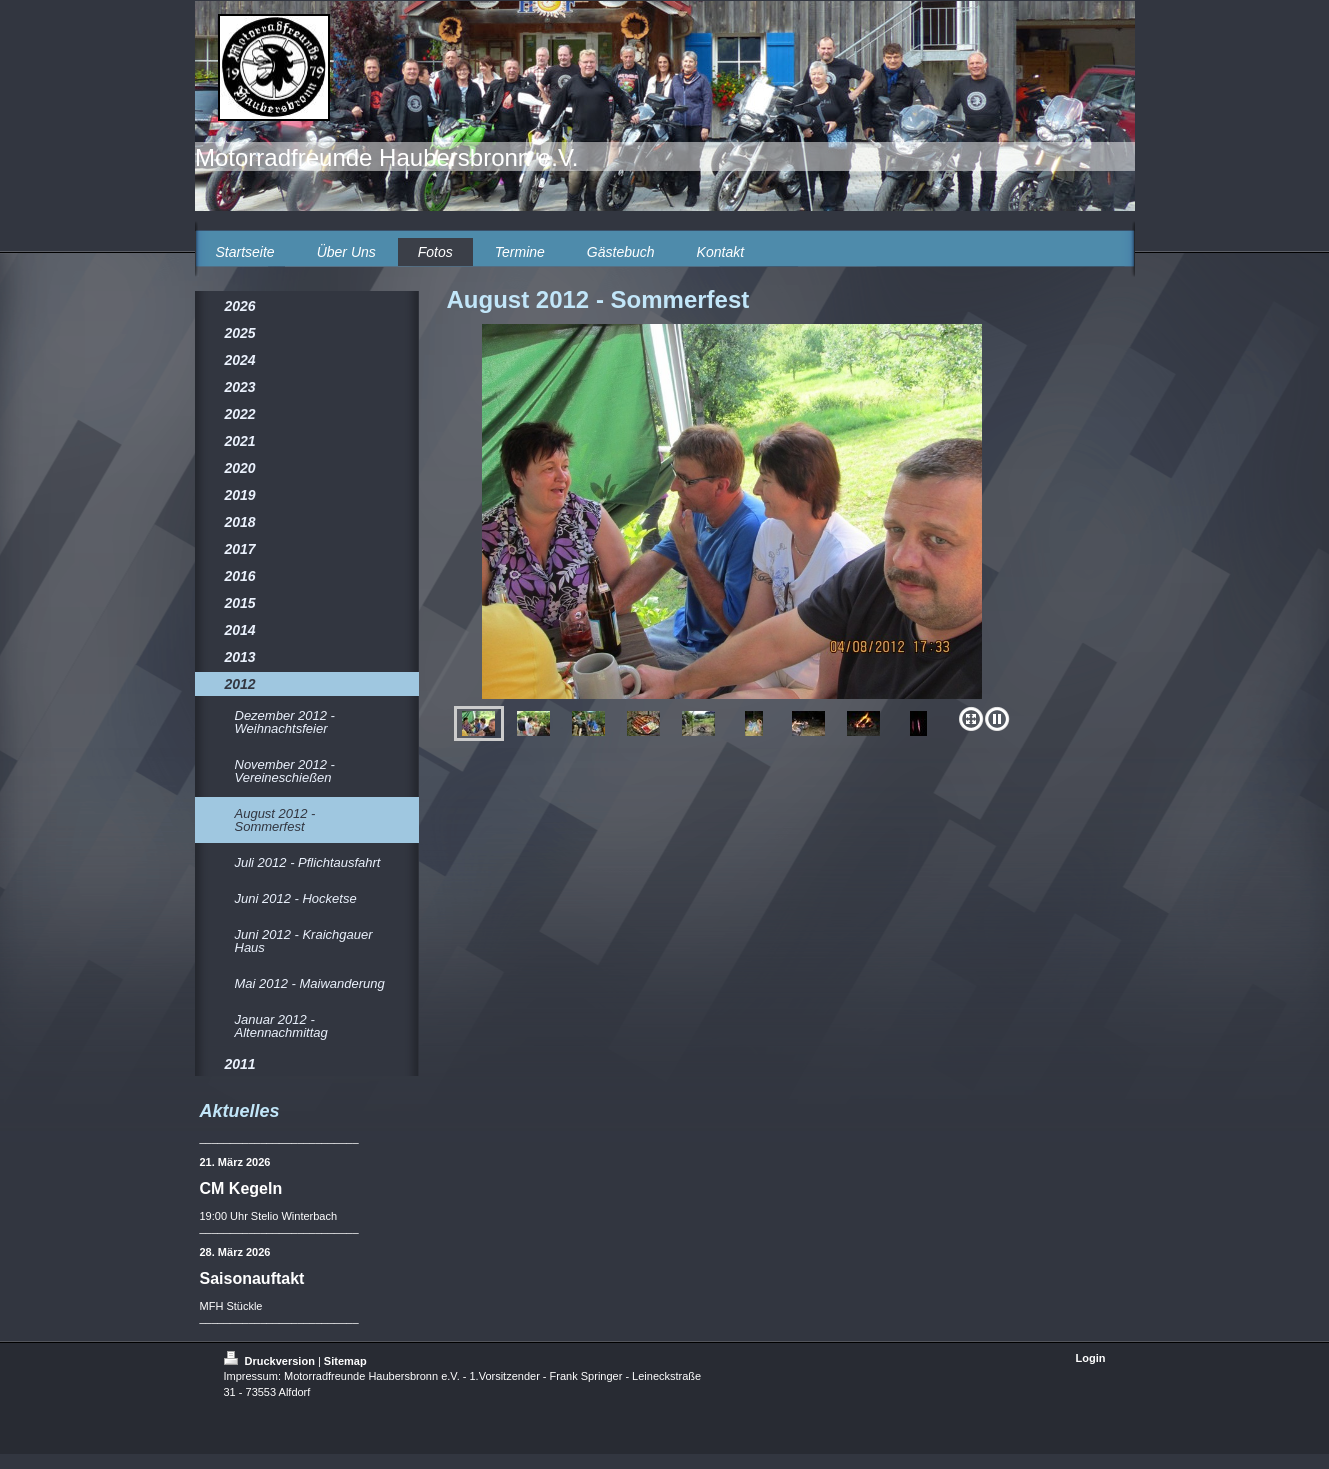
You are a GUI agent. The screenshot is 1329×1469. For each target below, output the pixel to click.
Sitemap (345, 1361)
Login (1091, 1358)
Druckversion (271, 1361)
